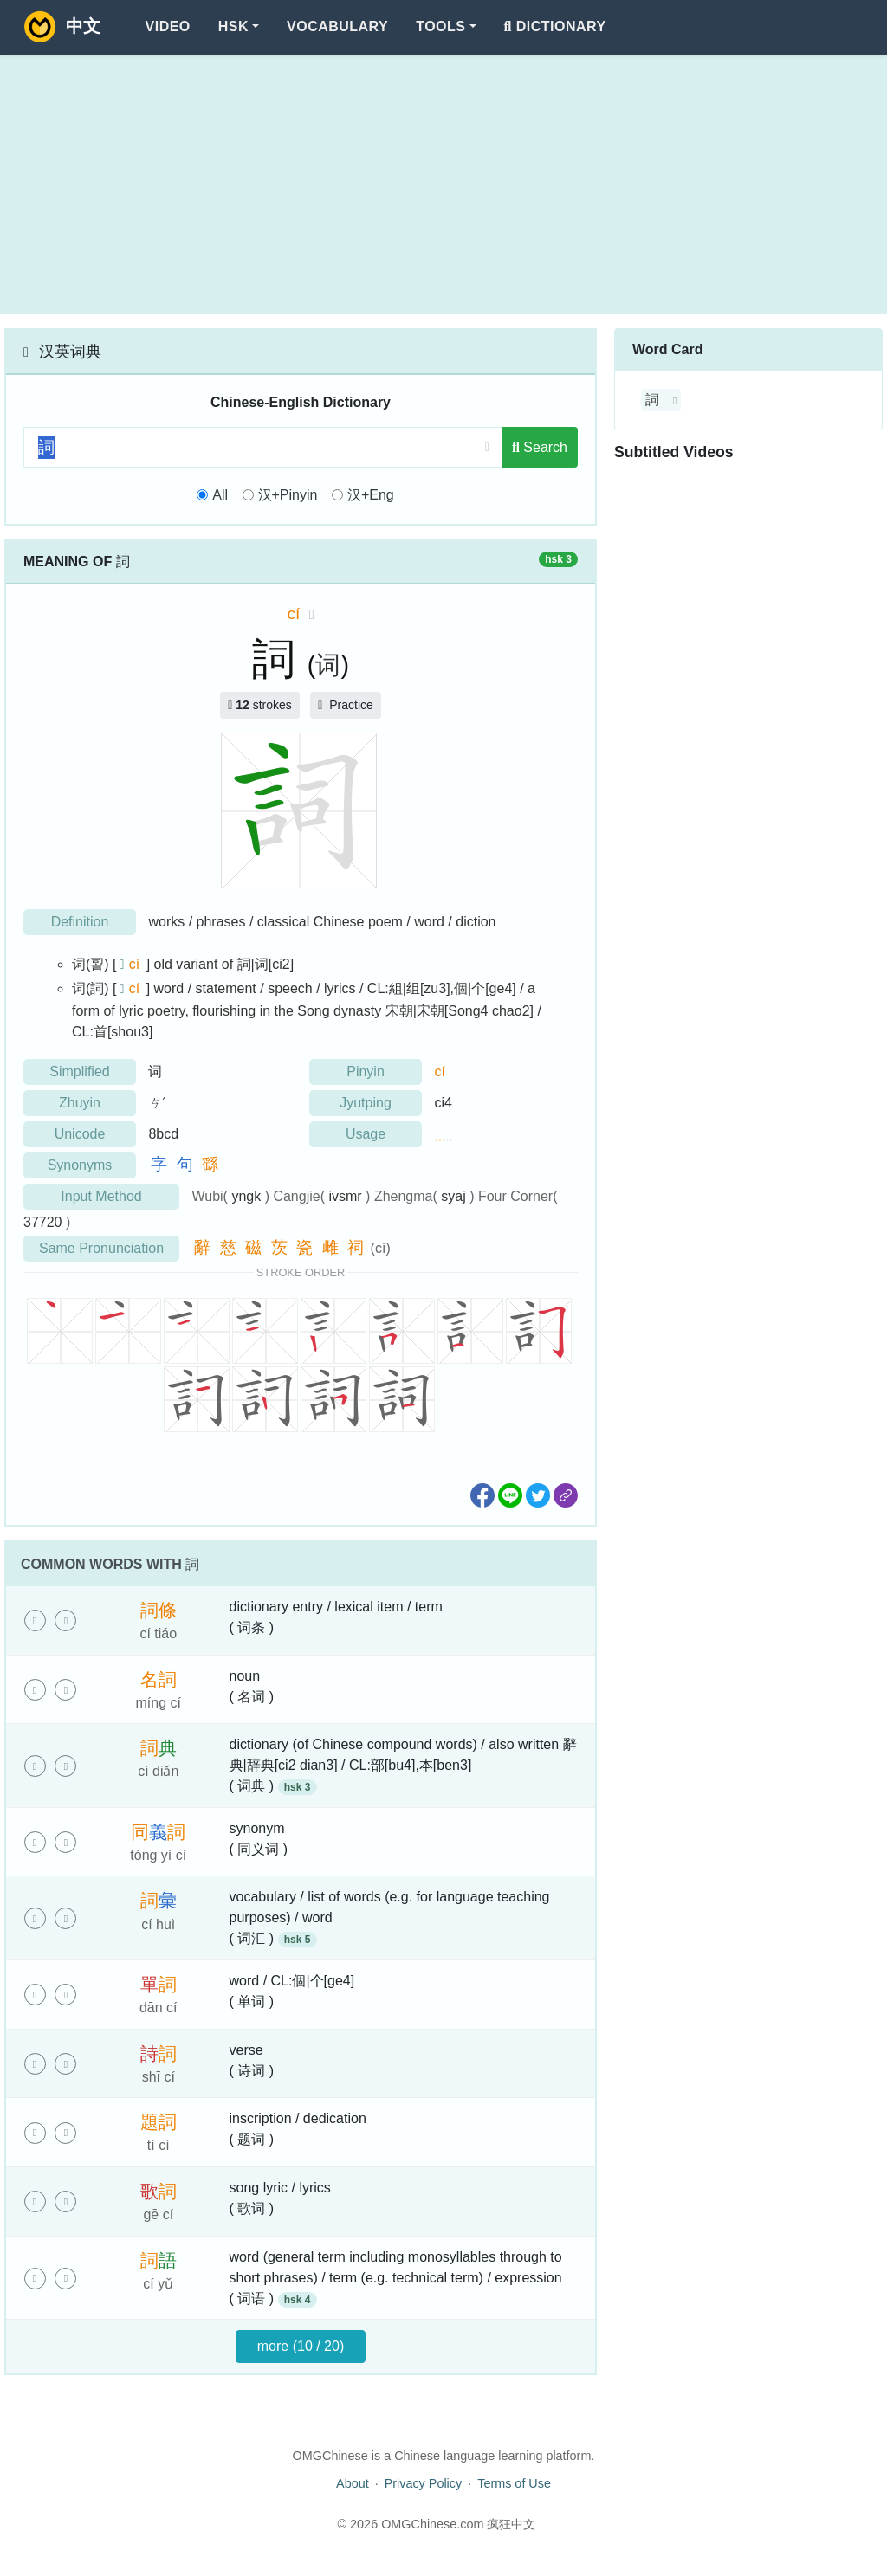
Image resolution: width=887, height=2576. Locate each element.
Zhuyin (79, 1102)
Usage (365, 1134)
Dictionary (555, 26)
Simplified (79, 1071)
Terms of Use (514, 2483)
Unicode (80, 1134)
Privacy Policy (424, 2483)
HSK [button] (233, 26)
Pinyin (365, 1071)
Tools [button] (440, 26)
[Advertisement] (443, 184)
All (220, 494)
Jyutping (366, 1102)
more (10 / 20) (300, 2346)
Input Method (101, 1196)
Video (168, 26)
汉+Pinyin (288, 494)
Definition (80, 921)
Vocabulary (337, 26)
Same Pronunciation (101, 1248)
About (352, 2483)
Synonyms (80, 1165)
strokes (260, 705)
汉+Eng (370, 494)
